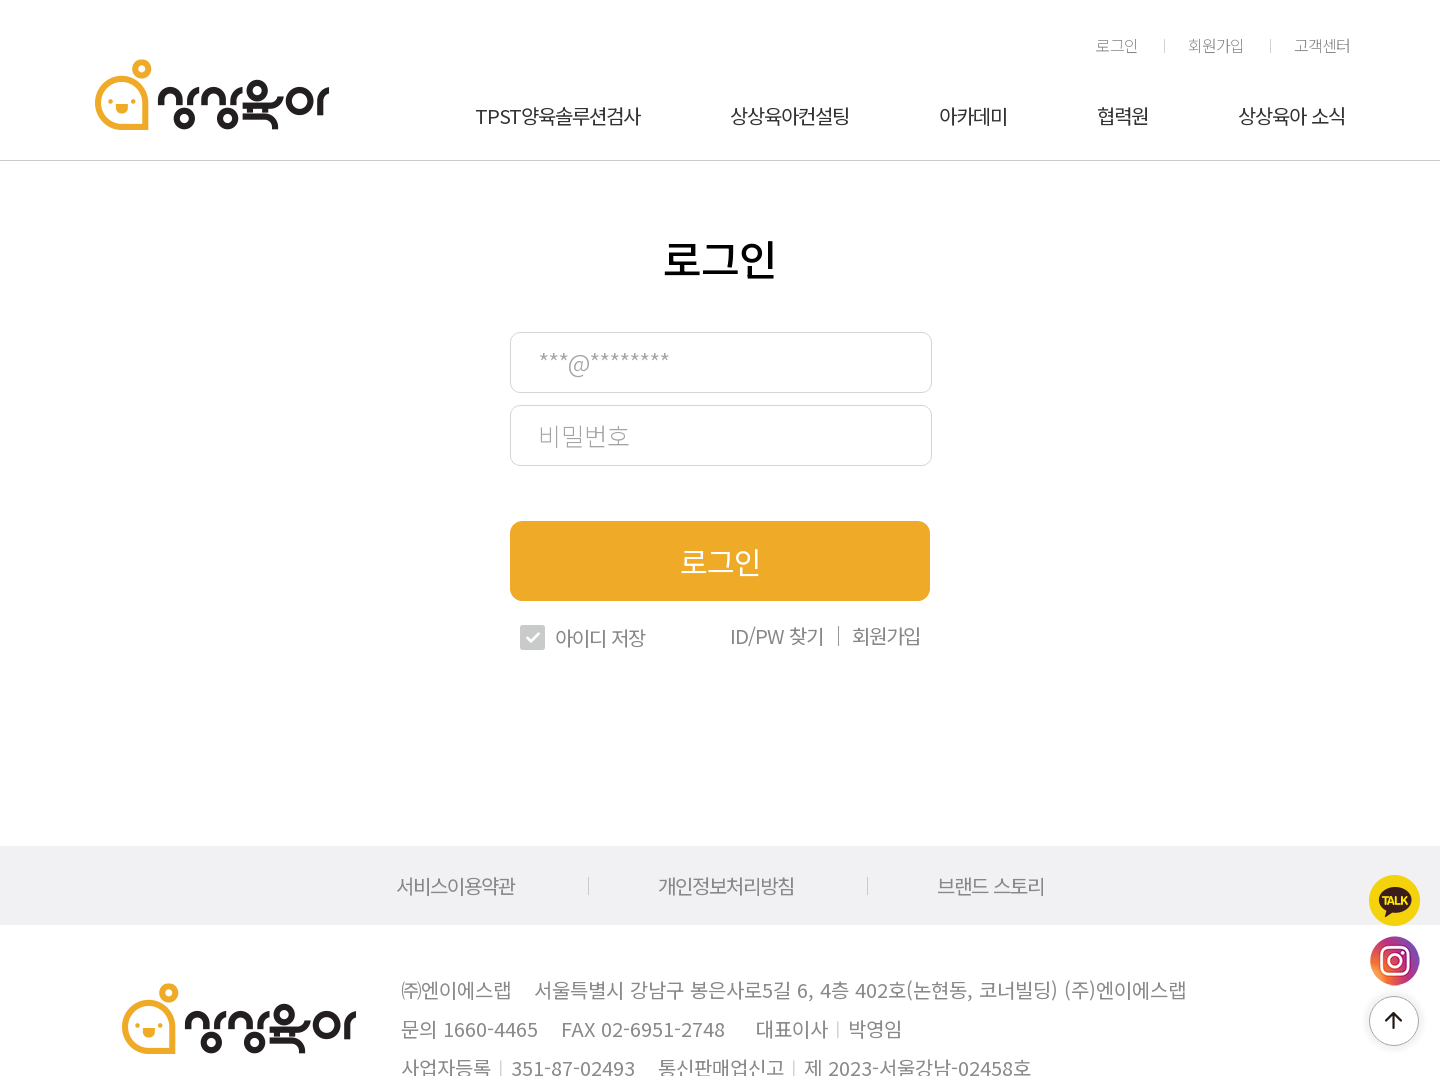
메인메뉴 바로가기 (0, 0)
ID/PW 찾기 (776, 635)
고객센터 (1322, 45)
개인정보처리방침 (726, 885)
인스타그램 (1394, 961)
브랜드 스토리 (990, 885)
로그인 (1117, 45)
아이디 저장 (600, 637)
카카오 (1394, 900)
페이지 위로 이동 (1394, 1021)
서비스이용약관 (455, 885)
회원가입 (1216, 45)
